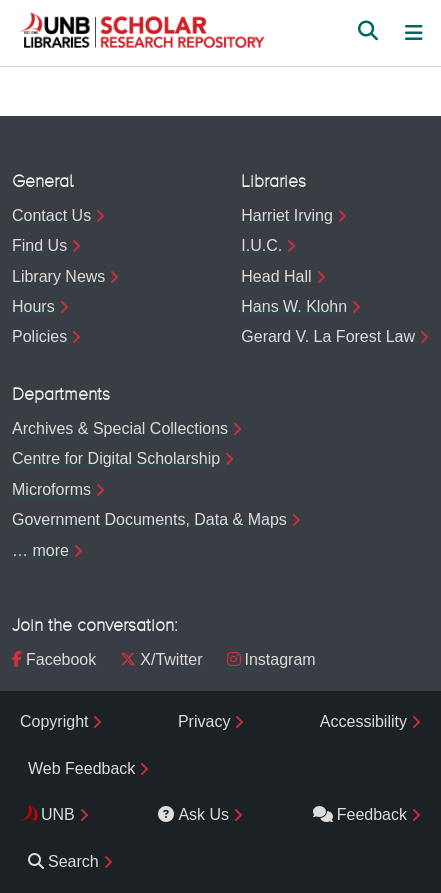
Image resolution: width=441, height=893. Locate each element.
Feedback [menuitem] (360, 814)
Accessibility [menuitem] (363, 721)
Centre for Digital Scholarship (116, 458)
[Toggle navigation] (414, 33)
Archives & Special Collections (120, 428)
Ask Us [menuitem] (193, 814)
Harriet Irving (287, 215)
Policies (39, 336)
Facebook (54, 659)
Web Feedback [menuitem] (81, 768)
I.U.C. (261, 245)
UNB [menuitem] (58, 814)
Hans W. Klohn (294, 306)
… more (40, 550)
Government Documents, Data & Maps (149, 519)
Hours (33, 306)
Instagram (271, 659)
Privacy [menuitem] (204, 721)
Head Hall (276, 276)
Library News (58, 276)
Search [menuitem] (63, 861)
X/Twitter (161, 659)
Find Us (39, 245)
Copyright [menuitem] (54, 721)
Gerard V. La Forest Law (328, 336)
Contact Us (51, 215)
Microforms (51, 489)
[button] (142, 33)
